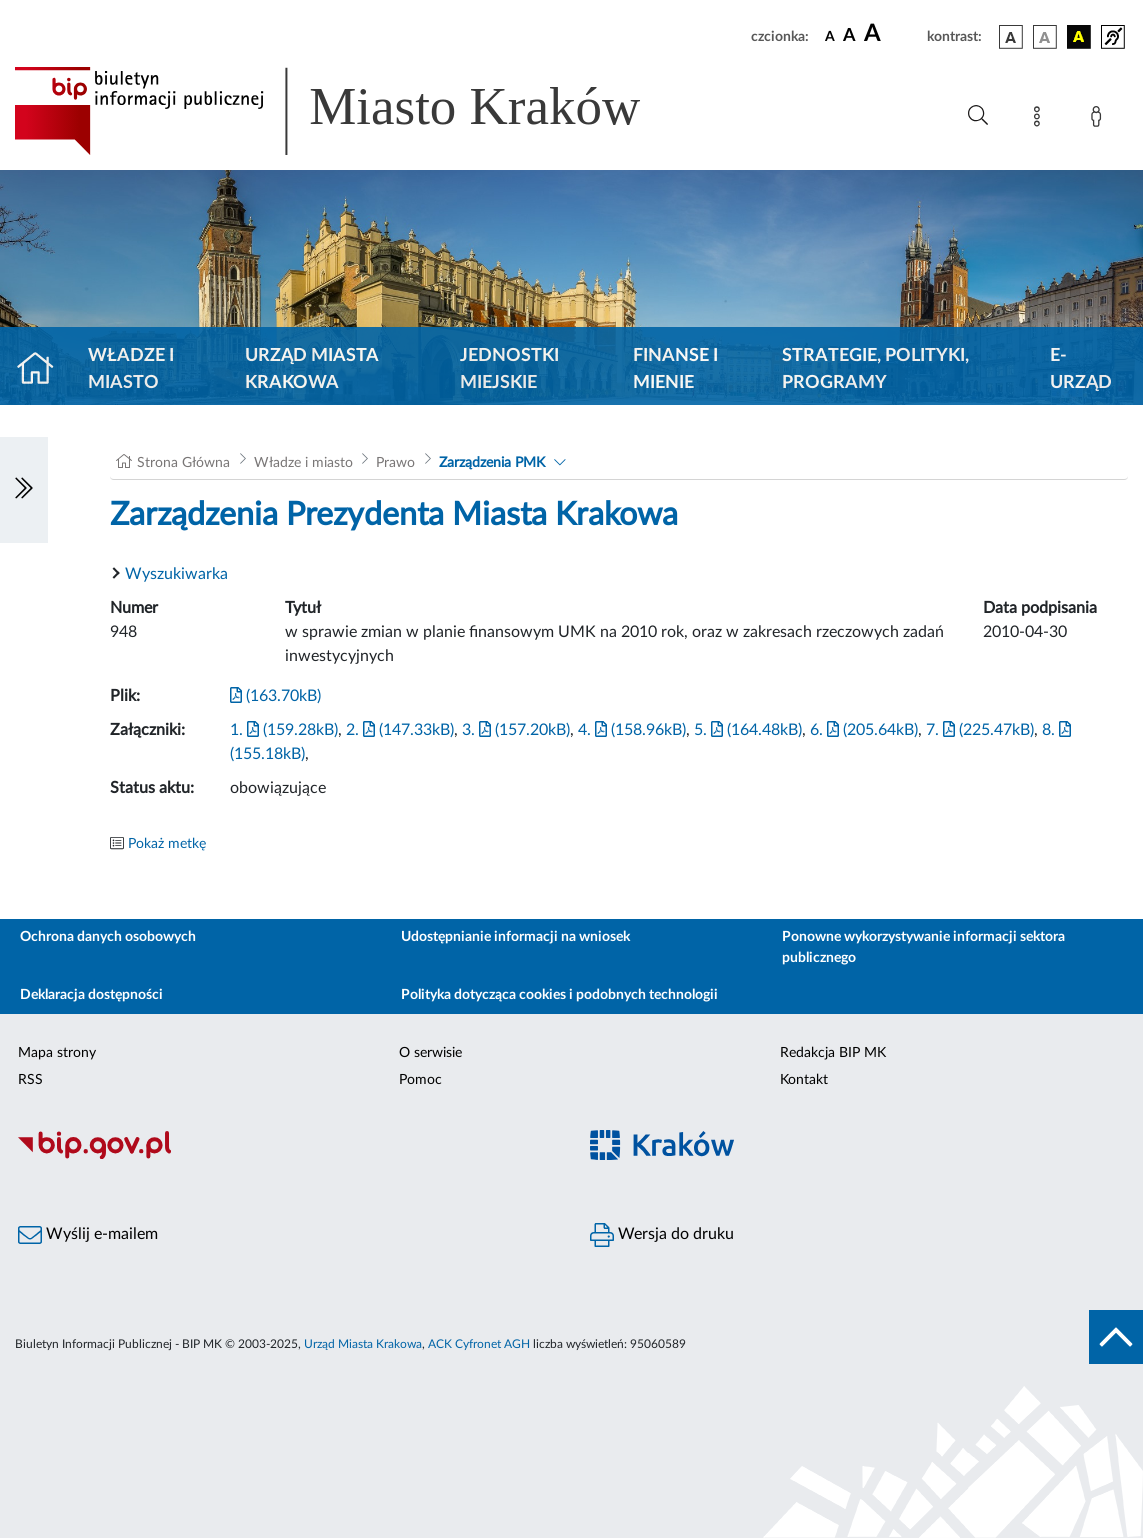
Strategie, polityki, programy (875, 369)
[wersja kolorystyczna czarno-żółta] (1079, 37)
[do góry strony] (1116, 1337)
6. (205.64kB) (864, 730)
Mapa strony (57, 1053)
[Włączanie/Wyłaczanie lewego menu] (24, 490)
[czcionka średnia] (849, 36)
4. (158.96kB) (632, 730)
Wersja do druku (662, 1235)
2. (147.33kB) (400, 730)
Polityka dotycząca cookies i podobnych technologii (559, 995)
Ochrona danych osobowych (108, 937)
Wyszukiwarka (176, 574)
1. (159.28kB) (284, 730)
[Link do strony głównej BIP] (356, 111)
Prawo (395, 463)
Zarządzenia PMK (492, 463)
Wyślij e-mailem (88, 1235)
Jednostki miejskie (509, 369)
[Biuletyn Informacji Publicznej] (286, 1156)
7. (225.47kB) (980, 730)
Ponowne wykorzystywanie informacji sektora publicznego (923, 947)
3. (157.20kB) (516, 730)
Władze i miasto (131, 369)
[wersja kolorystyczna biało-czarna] (1045, 37)
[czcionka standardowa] (830, 36)
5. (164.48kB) (748, 730)
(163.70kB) (275, 696)
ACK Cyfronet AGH (479, 1344)
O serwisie (430, 1053)
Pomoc (420, 1080)
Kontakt (804, 1080)
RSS (30, 1080)
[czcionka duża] (892, 34)
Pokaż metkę (167, 844)
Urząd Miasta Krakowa (311, 369)
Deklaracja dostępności (91, 995)
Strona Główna (183, 463)
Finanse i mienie (675, 369)
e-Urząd (1081, 369)
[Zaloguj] (1100, 120)
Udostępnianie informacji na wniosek (515, 937)
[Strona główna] (43, 370)
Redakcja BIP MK (833, 1053)
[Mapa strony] (1041, 120)
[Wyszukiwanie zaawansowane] (978, 116)
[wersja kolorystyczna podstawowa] (1011, 37)
